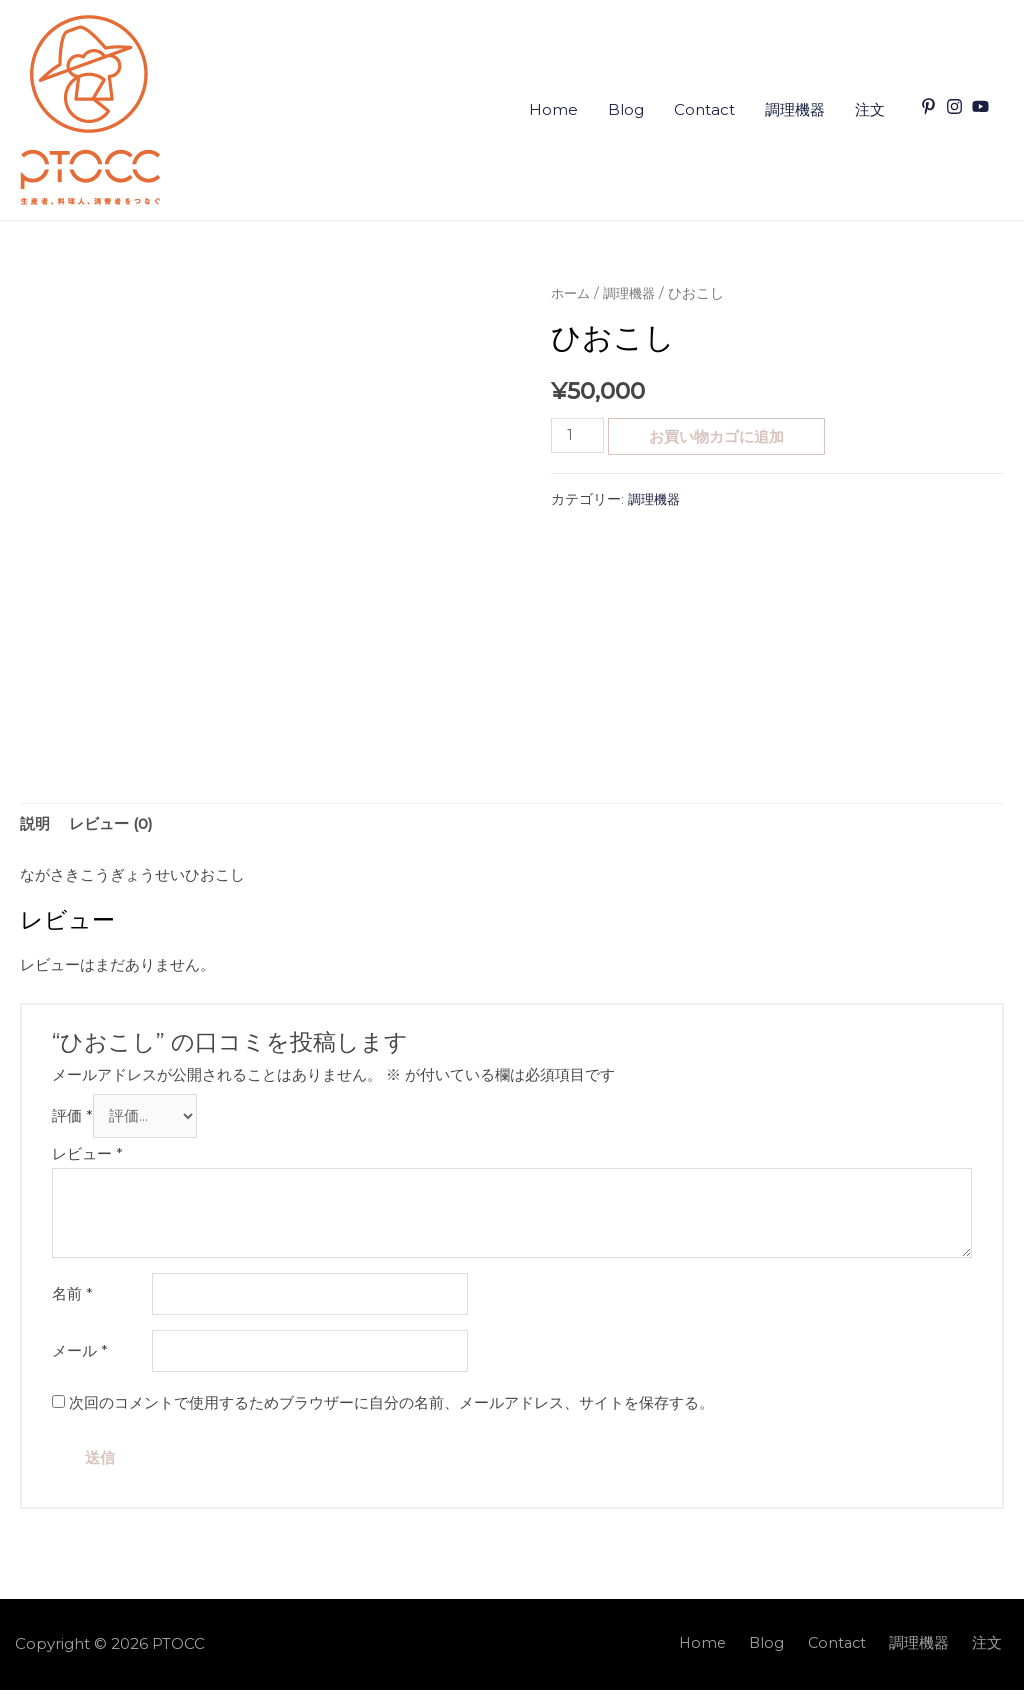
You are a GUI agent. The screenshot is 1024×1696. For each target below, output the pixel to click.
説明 (35, 825)
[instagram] (957, 106)
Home (553, 109)
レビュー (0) (111, 825)
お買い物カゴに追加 (718, 436)
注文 (870, 109)
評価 (72, 1118)
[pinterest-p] (931, 106)
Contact (704, 109)
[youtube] (983, 106)
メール (80, 1356)
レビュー (87, 1156)
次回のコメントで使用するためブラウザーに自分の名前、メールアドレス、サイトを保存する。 (391, 1408)
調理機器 (795, 109)
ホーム (572, 293)
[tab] (35, 825)
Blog (626, 109)
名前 (72, 1297)
